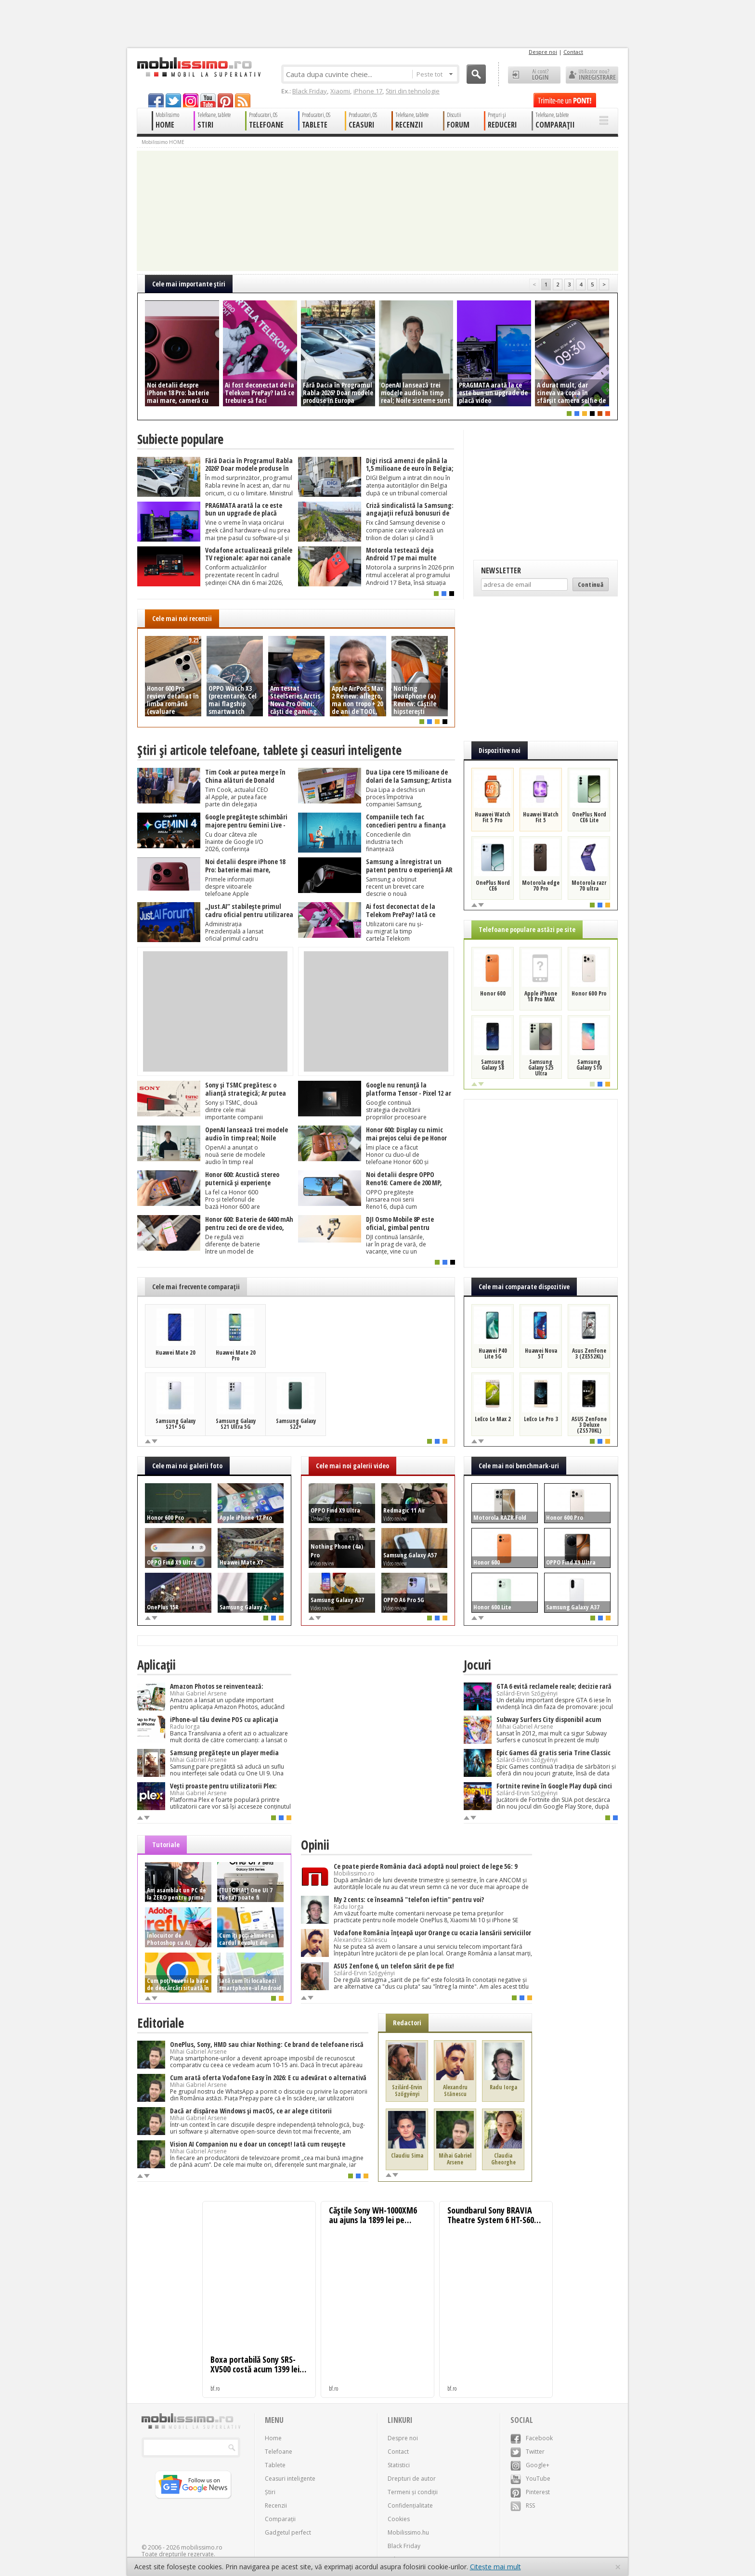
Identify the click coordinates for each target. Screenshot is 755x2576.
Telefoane (278, 2451)
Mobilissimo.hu (408, 2532)
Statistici (399, 2465)
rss (242, 100)
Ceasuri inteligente (290, 2478)
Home (273, 2438)
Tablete (275, 2465)
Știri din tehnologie (413, 91)
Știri (270, 2492)
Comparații (280, 2519)
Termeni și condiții (413, 2492)
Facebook (531, 2438)
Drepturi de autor (412, 2478)
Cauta (476, 74)
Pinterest (530, 2492)
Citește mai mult (495, 2566)
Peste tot (435, 74)
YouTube (530, 2478)
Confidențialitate (410, 2505)
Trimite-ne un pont (565, 100)
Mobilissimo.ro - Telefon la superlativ (198, 67)
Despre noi (543, 51)
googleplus (190, 100)
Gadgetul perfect (288, 2532)
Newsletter (501, 570)
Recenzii (276, 2505)
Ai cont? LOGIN (534, 75)
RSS (522, 2505)
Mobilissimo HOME (163, 142)
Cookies (399, 2519)
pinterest (225, 100)
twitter (173, 100)
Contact (573, 51)
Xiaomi (340, 91)
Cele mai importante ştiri (188, 283)
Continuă (590, 584)
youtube (208, 100)
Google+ (529, 2465)
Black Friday (309, 91)
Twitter (527, 2451)
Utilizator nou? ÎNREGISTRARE (592, 75)
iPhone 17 (367, 91)
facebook (156, 100)
